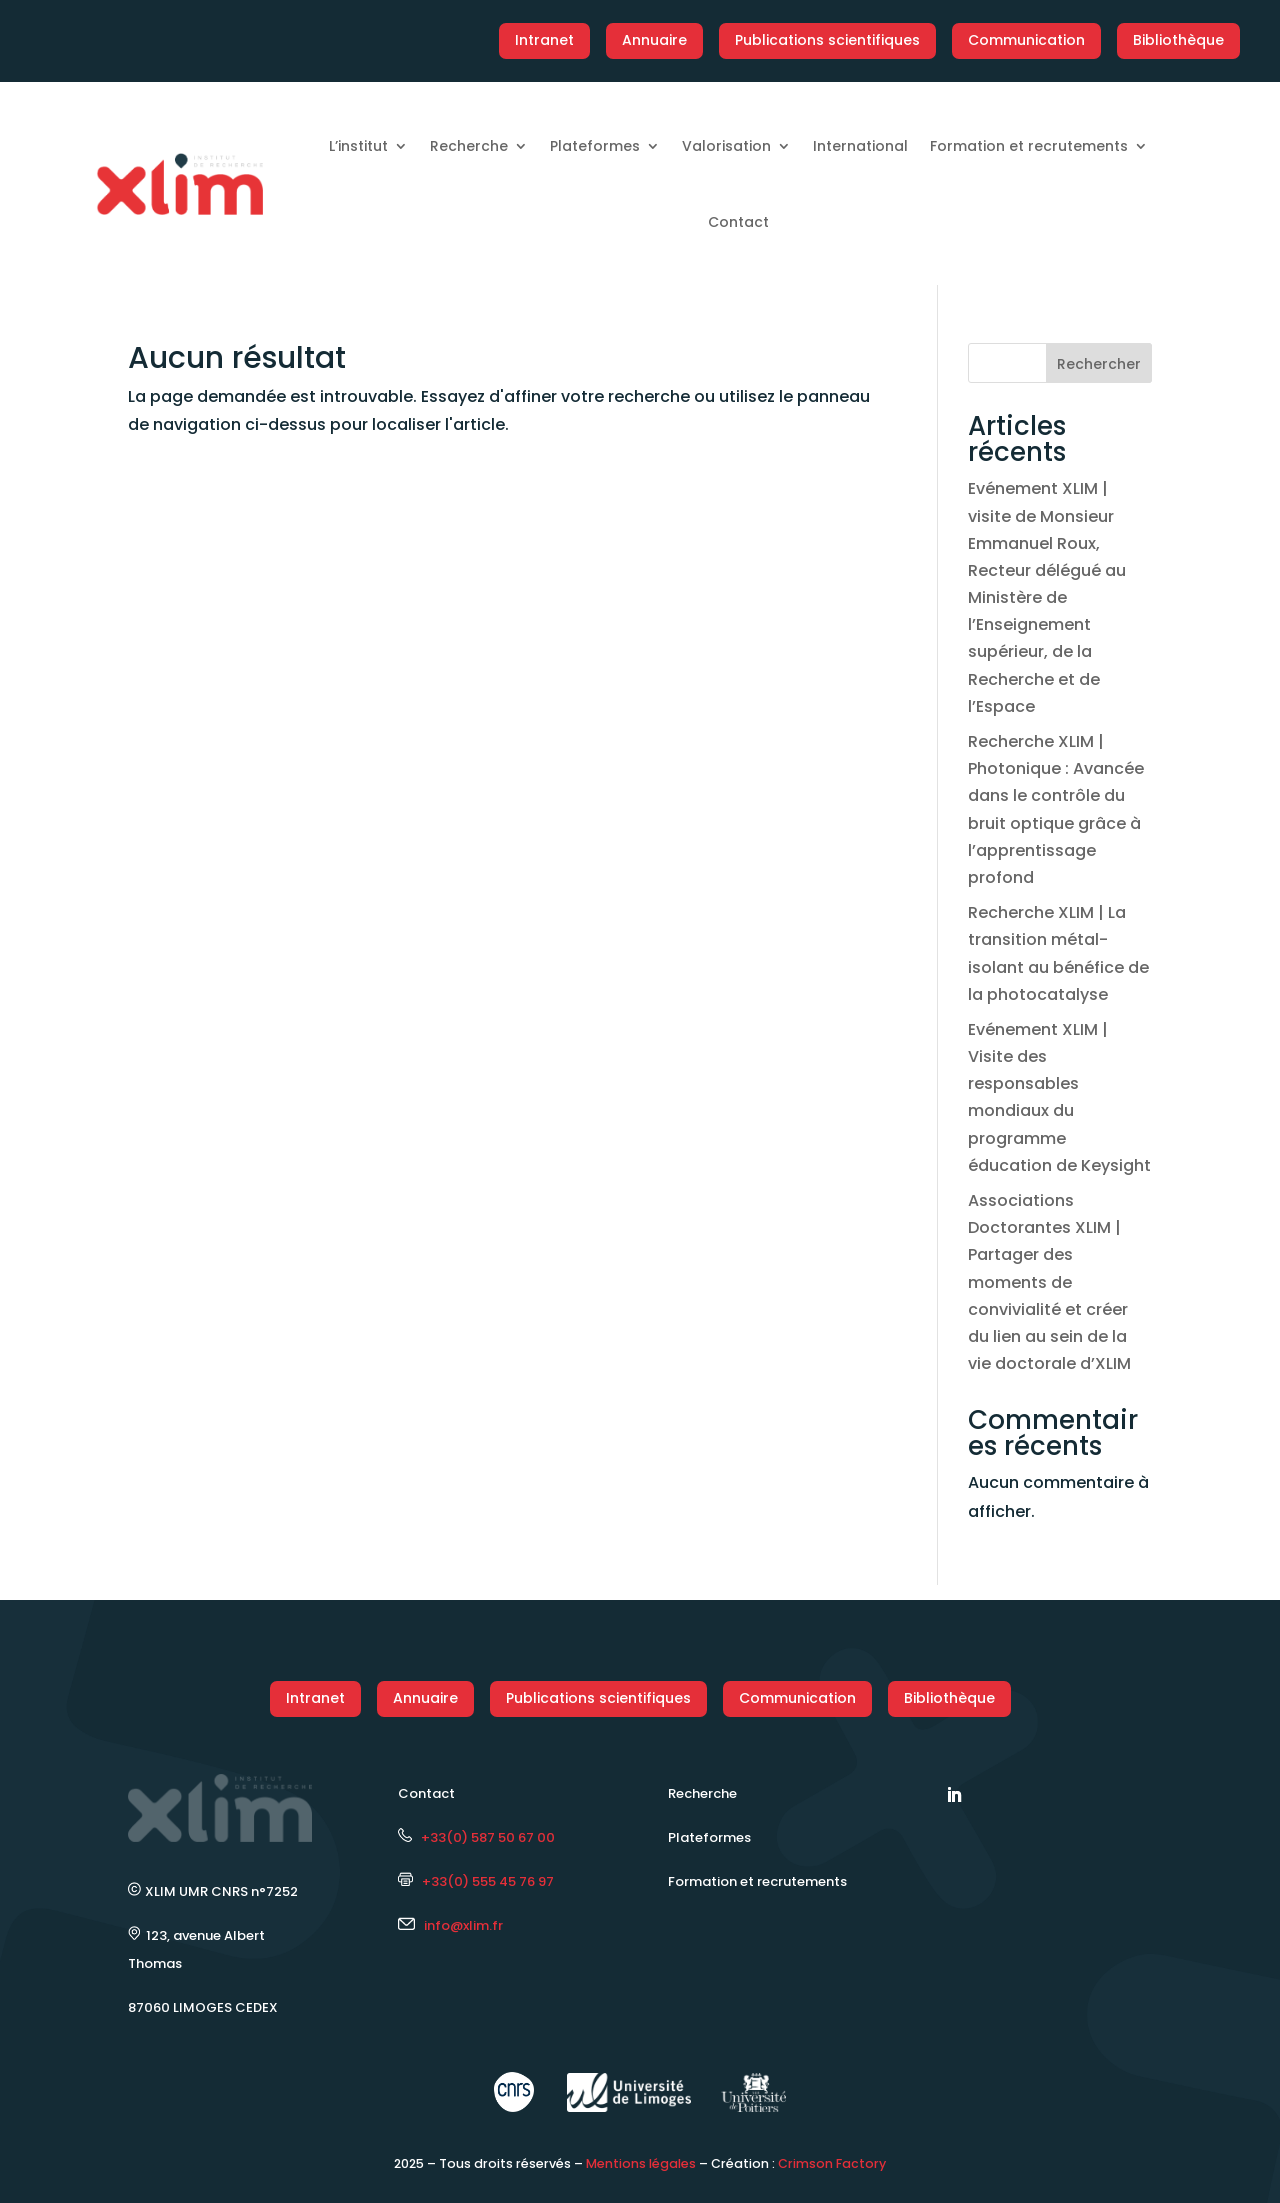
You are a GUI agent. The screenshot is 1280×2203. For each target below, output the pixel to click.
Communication (1026, 40)
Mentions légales (641, 2163)
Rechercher (1099, 364)
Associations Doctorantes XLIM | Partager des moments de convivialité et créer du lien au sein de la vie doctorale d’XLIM (1049, 1282)
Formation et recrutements (1029, 146)
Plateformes (595, 146)
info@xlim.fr (463, 1925)
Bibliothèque (1178, 40)
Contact (738, 222)
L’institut (358, 146)
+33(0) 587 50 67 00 (476, 1837)
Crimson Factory (832, 2163)
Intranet (544, 40)
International (860, 146)
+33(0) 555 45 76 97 (476, 1881)
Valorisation (726, 146)
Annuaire (654, 40)
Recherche (469, 146)
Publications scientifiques (827, 40)
